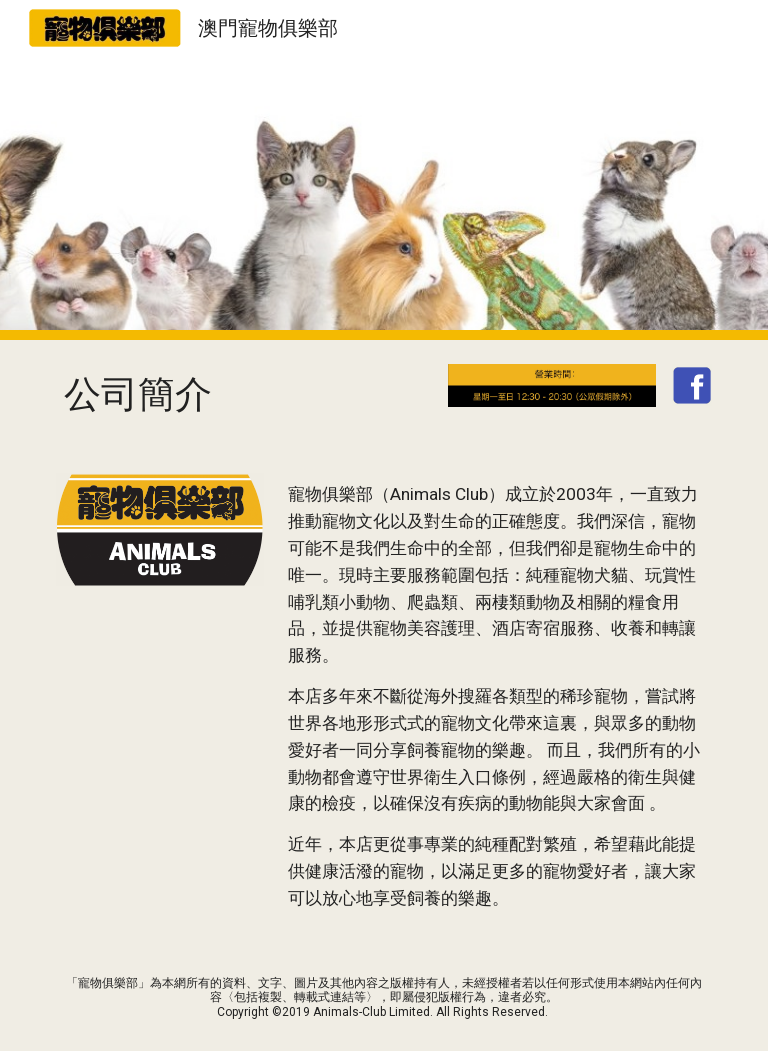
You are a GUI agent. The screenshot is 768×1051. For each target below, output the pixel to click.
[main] (243, 394)
